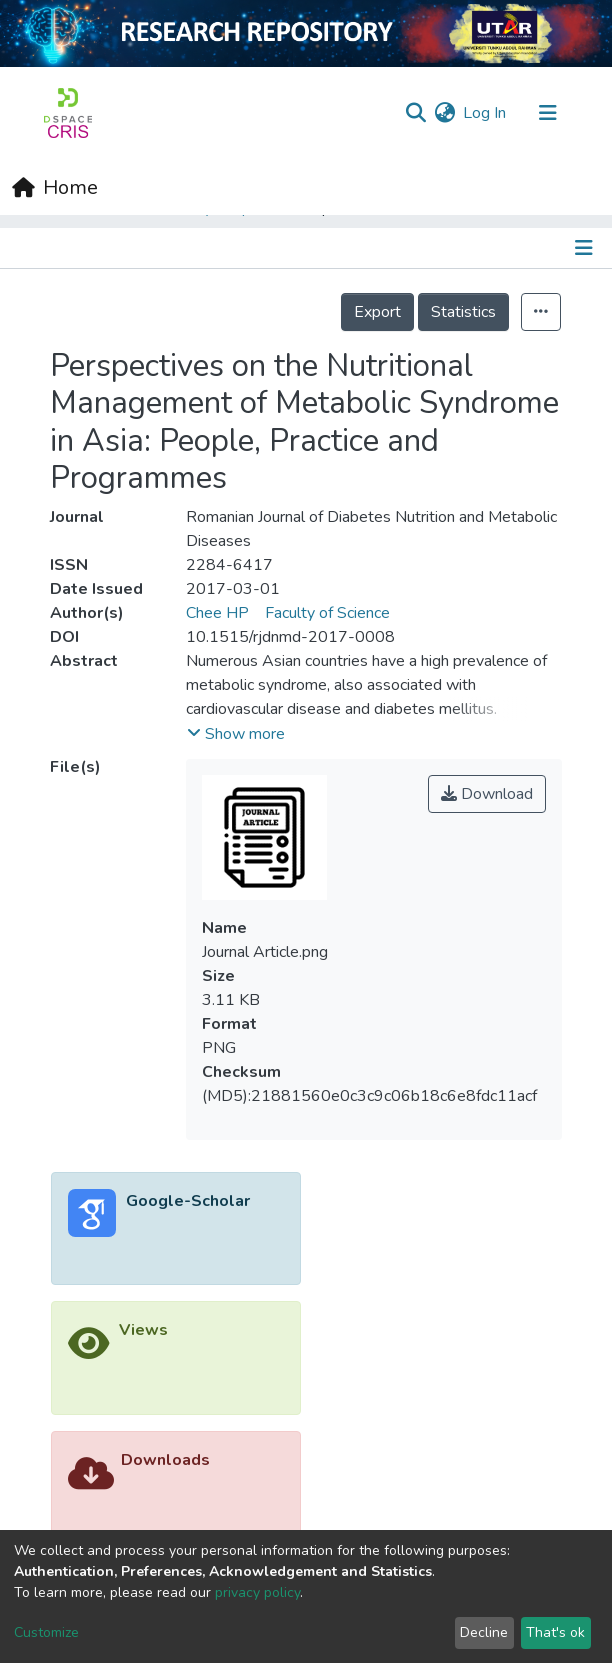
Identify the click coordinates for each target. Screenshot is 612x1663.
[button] (444, 113)
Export (377, 312)
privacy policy (257, 1592)
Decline (484, 1632)
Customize (46, 1632)
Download (487, 794)
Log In (485, 113)
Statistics (463, 312)
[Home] (55, 188)
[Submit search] (415, 113)
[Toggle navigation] (548, 113)
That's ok (555, 1632)
